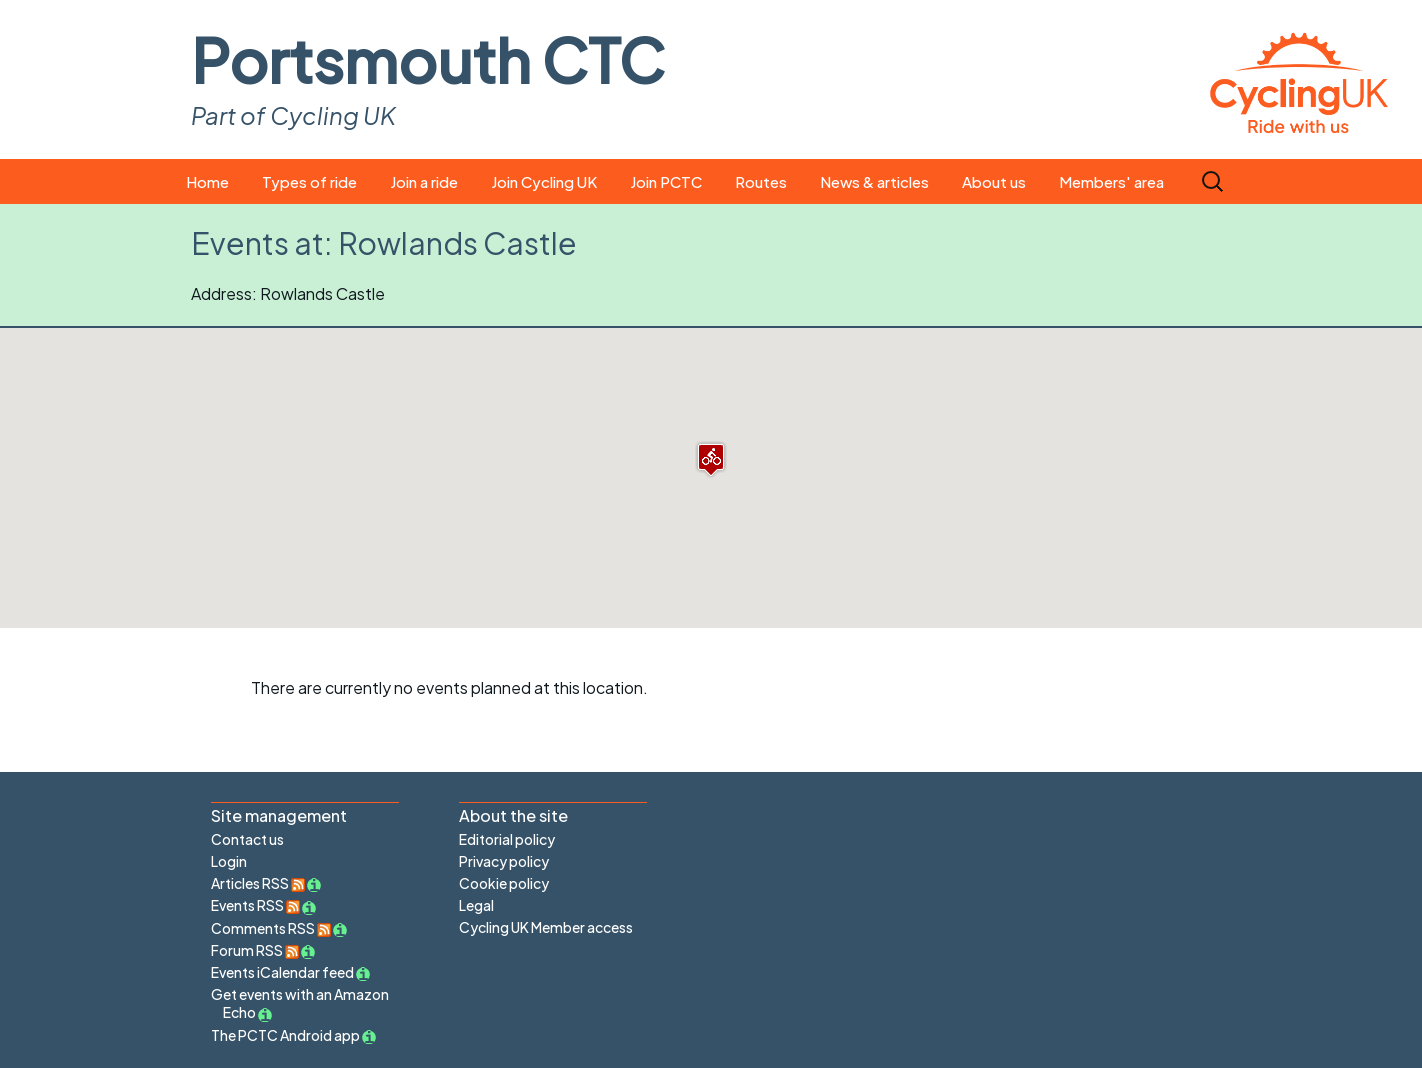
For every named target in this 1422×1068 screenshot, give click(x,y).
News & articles (874, 181)
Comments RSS (271, 928)
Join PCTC (666, 181)
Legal (476, 905)
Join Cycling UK (544, 181)
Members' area (1111, 181)
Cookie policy (504, 883)
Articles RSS (258, 883)
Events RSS (255, 905)
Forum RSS (255, 950)
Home (207, 181)
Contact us (247, 839)
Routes (761, 181)
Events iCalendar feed (282, 972)
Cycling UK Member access (546, 927)
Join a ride (424, 181)
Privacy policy (504, 861)
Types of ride (309, 181)
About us (994, 181)
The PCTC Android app (285, 1035)
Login (229, 861)
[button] (711, 459)
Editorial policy (507, 839)
